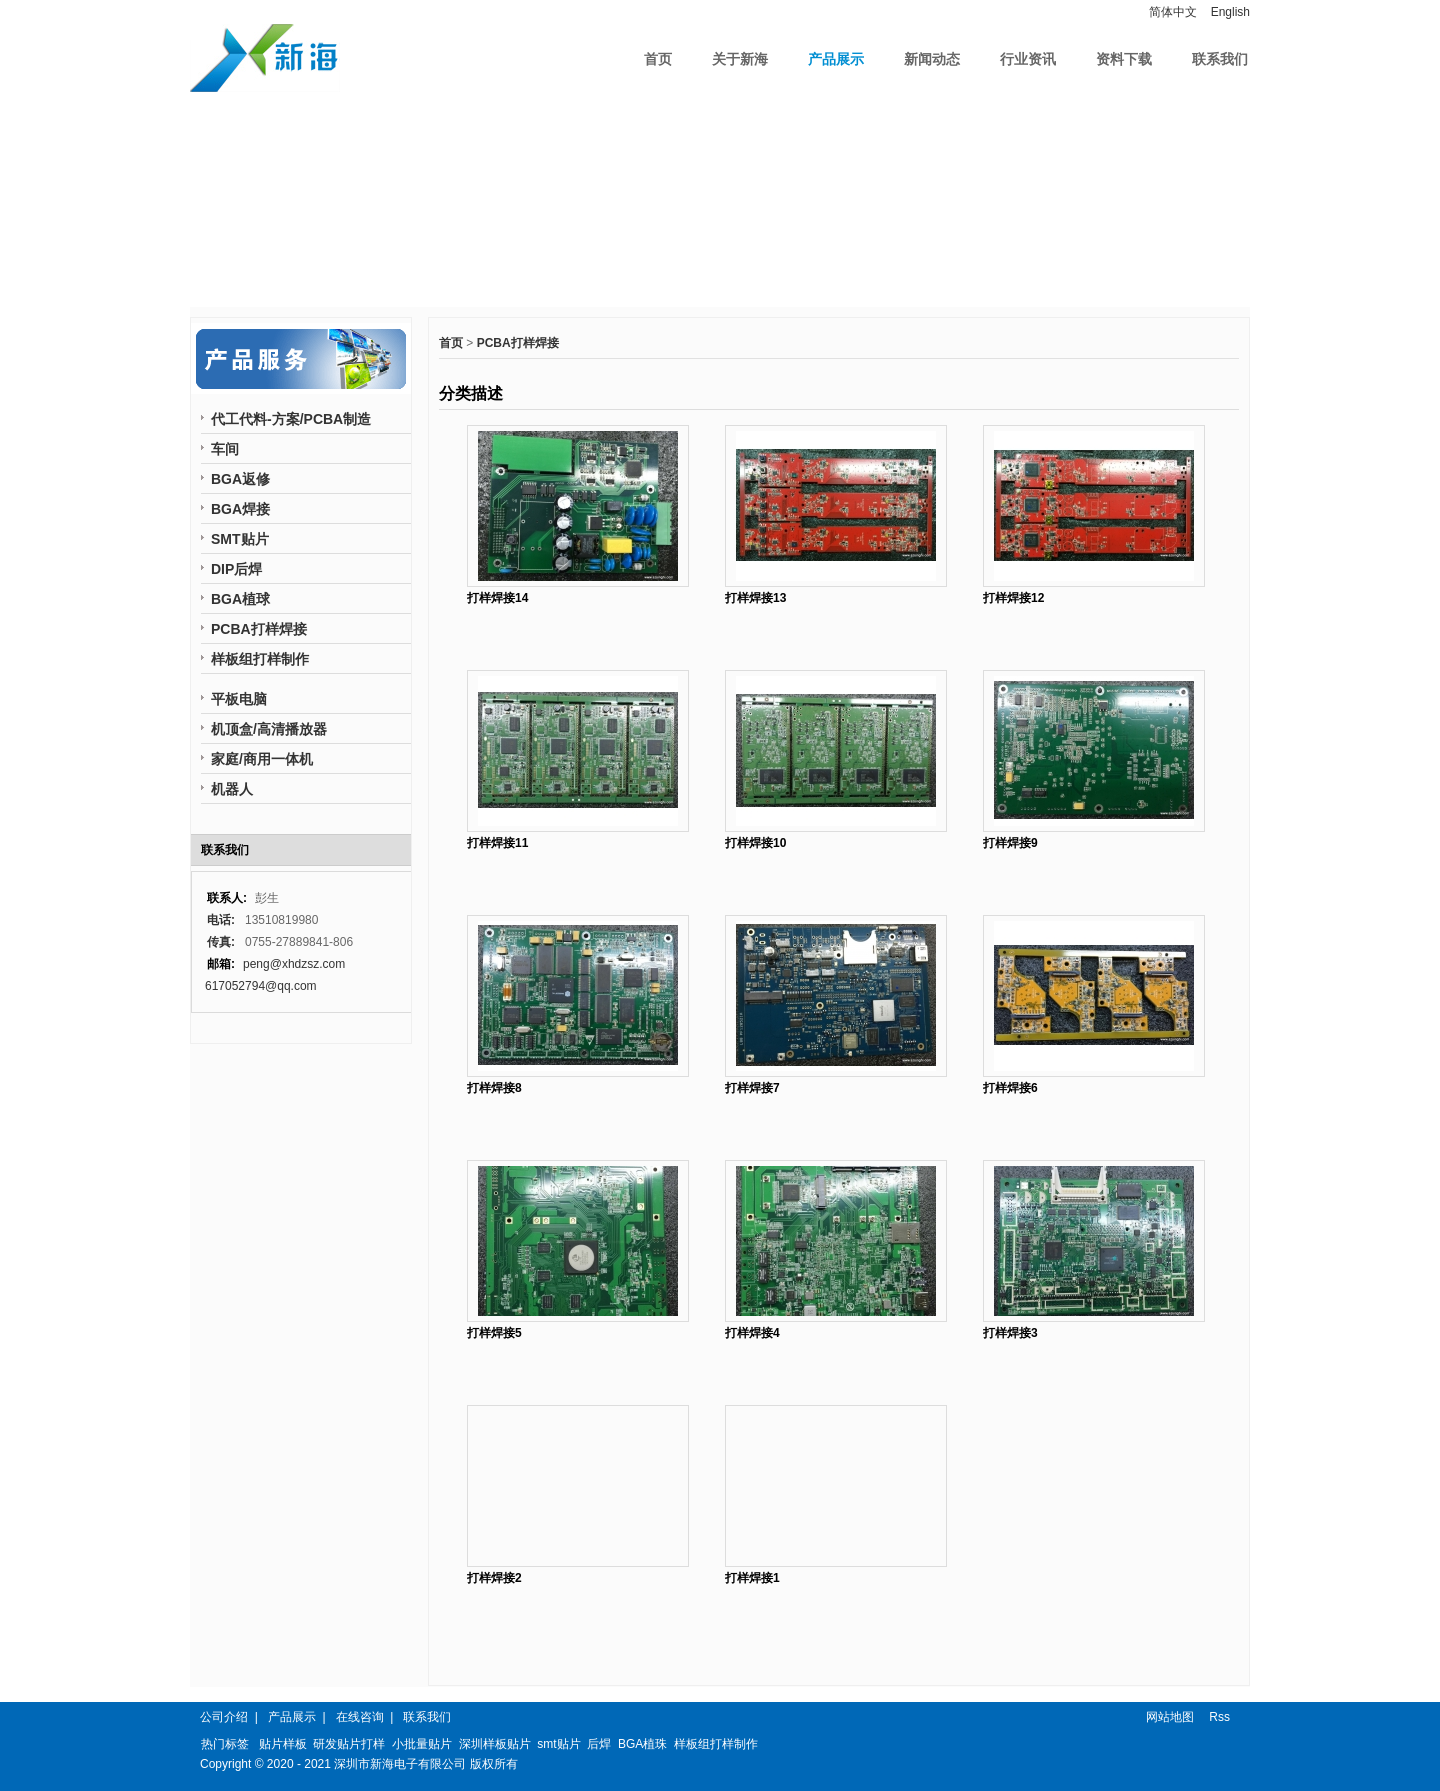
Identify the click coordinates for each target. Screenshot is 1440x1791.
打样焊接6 (1010, 1088)
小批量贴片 (422, 1744)
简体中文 (1173, 12)
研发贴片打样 (349, 1744)
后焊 (599, 1744)
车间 (225, 449)
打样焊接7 (752, 1088)
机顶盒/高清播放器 (269, 729)
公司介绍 (224, 1717)
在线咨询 (360, 1717)
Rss (1219, 1717)
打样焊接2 (494, 1578)
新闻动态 (932, 59)
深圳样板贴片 (495, 1744)
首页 (658, 59)
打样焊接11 (497, 843)
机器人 (232, 789)
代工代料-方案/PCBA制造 (291, 419)
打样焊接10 (755, 843)
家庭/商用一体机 (262, 759)
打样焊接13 (755, 598)
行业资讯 (1028, 59)
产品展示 (836, 59)
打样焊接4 (752, 1333)
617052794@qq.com (261, 986)
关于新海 (740, 59)
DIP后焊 (236, 569)
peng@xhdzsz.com (294, 964)
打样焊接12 (1013, 598)
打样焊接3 (1010, 1333)
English (1230, 12)
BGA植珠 (642, 1744)
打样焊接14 (497, 598)
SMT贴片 (240, 539)
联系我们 (1220, 59)
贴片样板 (283, 1744)
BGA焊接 (240, 509)
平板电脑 (239, 699)
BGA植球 (240, 599)
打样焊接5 (494, 1333)
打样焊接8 (494, 1088)
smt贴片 (558, 1744)
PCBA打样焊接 (518, 343)
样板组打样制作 (260, 659)
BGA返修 (240, 479)
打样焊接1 (752, 1578)
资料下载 (1124, 59)
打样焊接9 (1010, 843)
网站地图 (1170, 1717)
